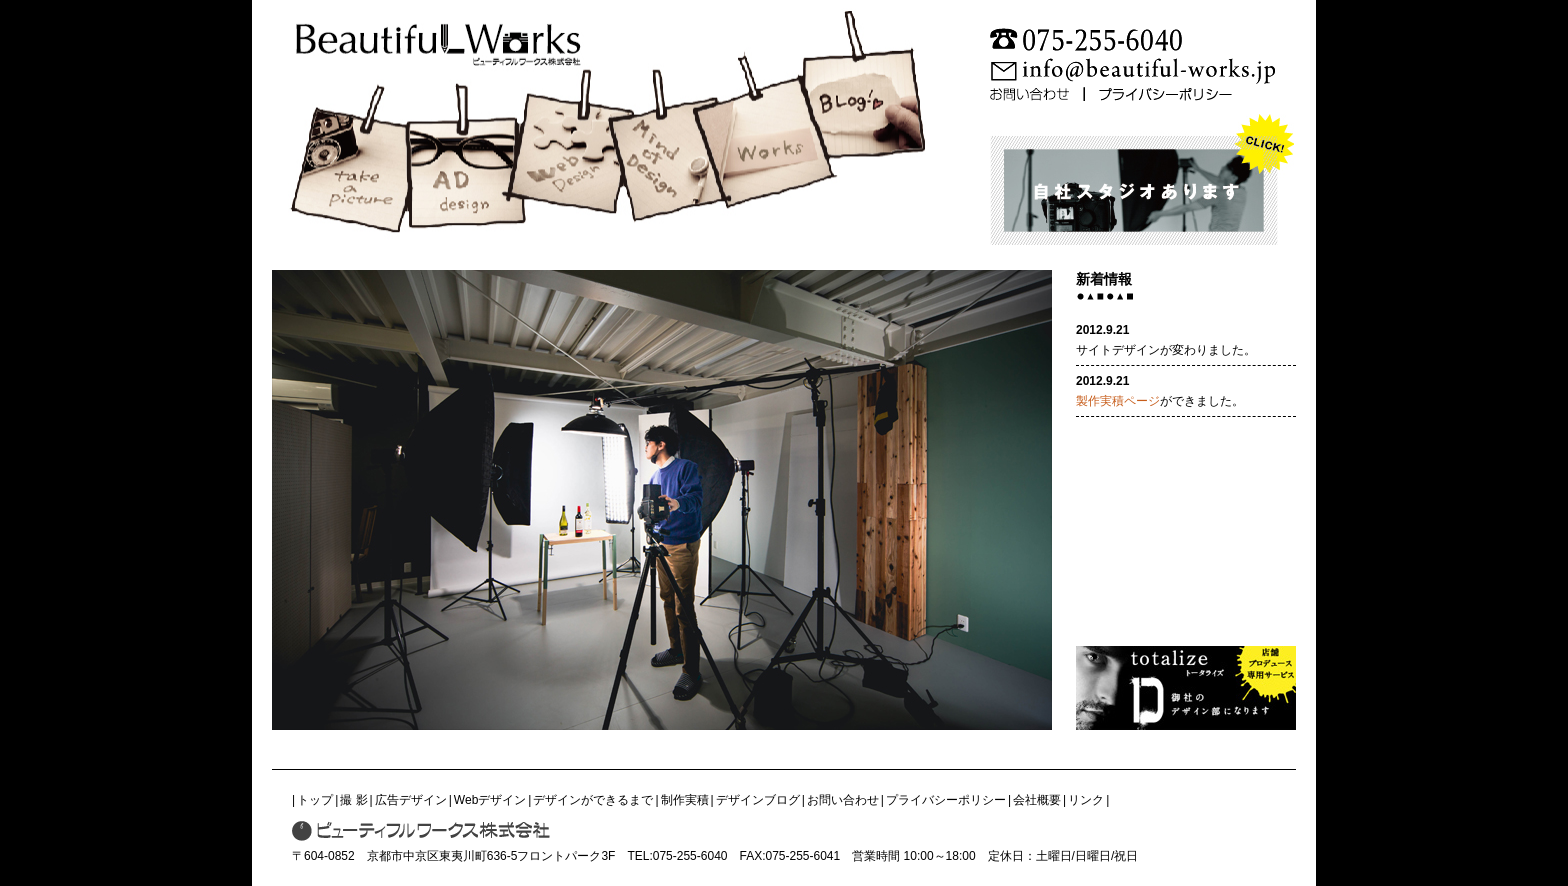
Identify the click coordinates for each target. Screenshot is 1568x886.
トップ (315, 800)
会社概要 (1037, 800)
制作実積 (685, 800)
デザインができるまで (593, 800)
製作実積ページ (1118, 401)
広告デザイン (411, 800)
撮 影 (353, 800)
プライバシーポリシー (946, 800)
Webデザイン (490, 800)
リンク (1086, 800)
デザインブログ (758, 800)
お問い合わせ (843, 800)
